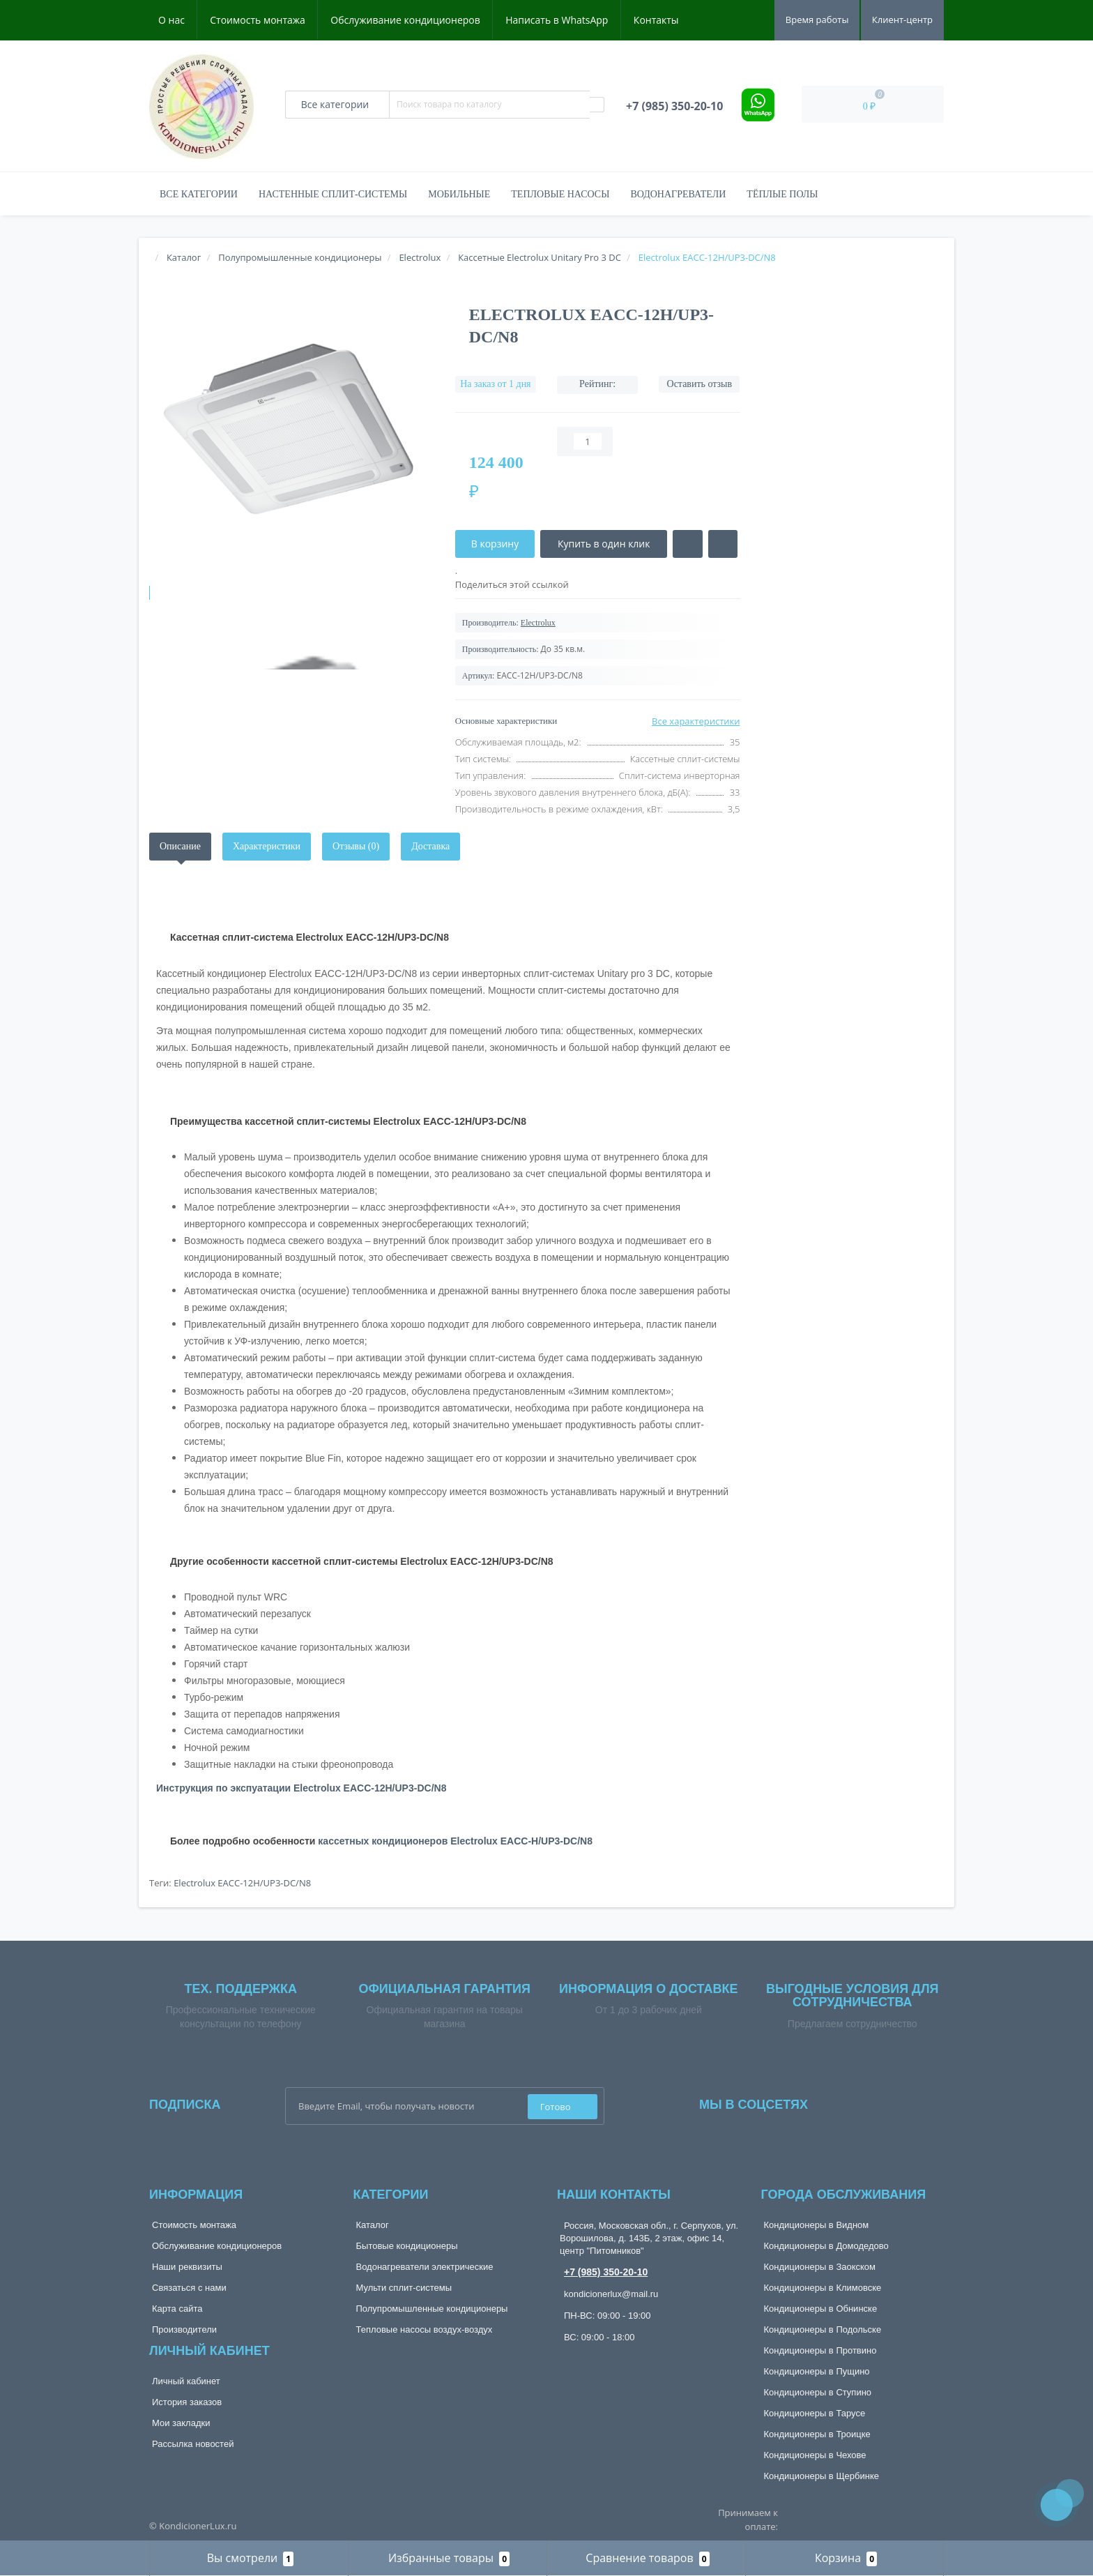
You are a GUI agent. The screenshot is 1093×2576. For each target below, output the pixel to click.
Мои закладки (181, 2423)
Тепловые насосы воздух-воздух (424, 2329)
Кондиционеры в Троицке (817, 2434)
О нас (171, 19)
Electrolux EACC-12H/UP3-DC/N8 (242, 1883)
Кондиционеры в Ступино (818, 2392)
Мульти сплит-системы (404, 2287)
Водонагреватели (678, 194)
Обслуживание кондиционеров (405, 19)
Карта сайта (177, 2308)
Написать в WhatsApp (556, 19)
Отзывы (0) (356, 846)
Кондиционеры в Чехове (815, 2455)
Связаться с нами (189, 2287)
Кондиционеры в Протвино (820, 2350)
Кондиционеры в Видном (816, 2225)
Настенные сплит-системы (333, 194)
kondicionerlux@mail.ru (611, 2294)
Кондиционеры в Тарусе (815, 2413)
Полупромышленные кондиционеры (432, 2308)
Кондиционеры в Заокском (820, 2266)
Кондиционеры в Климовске (823, 2287)
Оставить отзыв (700, 384)
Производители (184, 2329)
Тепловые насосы (560, 194)
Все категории (199, 194)
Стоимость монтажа (257, 19)
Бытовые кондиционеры (407, 2246)
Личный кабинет (186, 2381)
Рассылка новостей (193, 2444)
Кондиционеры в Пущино (817, 2371)
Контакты (656, 19)
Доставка (430, 846)
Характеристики (266, 846)
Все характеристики (696, 721)
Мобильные (459, 194)
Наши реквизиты (187, 2266)
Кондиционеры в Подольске (823, 2329)
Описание (180, 846)
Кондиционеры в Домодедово (826, 2246)
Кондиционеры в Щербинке (821, 2476)
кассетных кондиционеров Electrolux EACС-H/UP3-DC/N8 (455, 1841)
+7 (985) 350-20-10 (606, 2272)
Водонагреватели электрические (425, 2266)
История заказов (187, 2402)
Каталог (372, 2225)
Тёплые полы (782, 194)
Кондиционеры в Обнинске (821, 2308)
